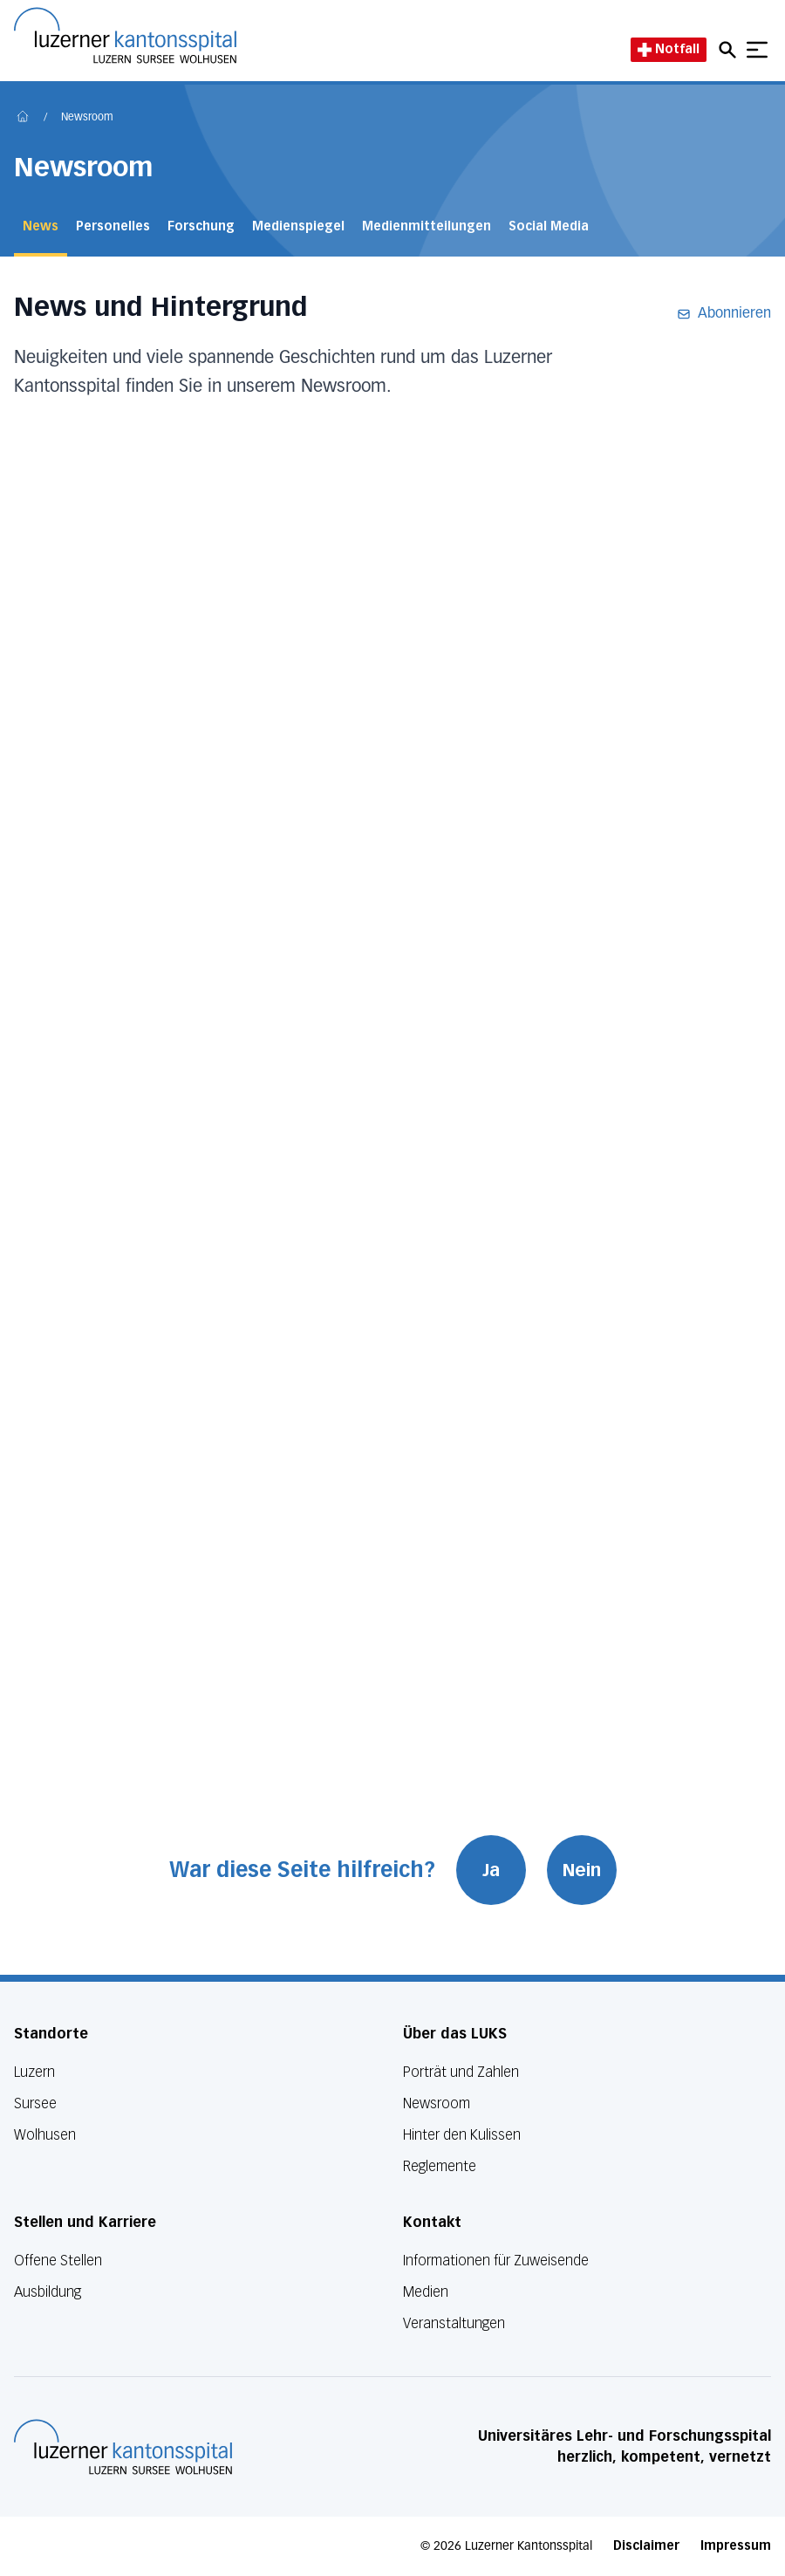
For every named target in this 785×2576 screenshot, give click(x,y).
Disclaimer (646, 2545)
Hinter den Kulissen (462, 2135)
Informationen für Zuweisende (496, 2260)
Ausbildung (47, 2292)
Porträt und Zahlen (461, 2072)
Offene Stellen (58, 2260)
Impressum (735, 2545)
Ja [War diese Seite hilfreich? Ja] (491, 1870)
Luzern (34, 2072)
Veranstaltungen (454, 2323)
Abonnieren (724, 314)
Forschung (201, 226)
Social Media (549, 226)
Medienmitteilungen (426, 226)
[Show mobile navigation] (757, 50)
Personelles (113, 226)
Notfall (669, 49)
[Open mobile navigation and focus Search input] (730, 50)
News (40, 226)
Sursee (35, 2103)
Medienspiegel (298, 226)
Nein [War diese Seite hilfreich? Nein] (582, 1870)
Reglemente (439, 2166)
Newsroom (87, 118)
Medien (425, 2292)
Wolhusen (45, 2135)
